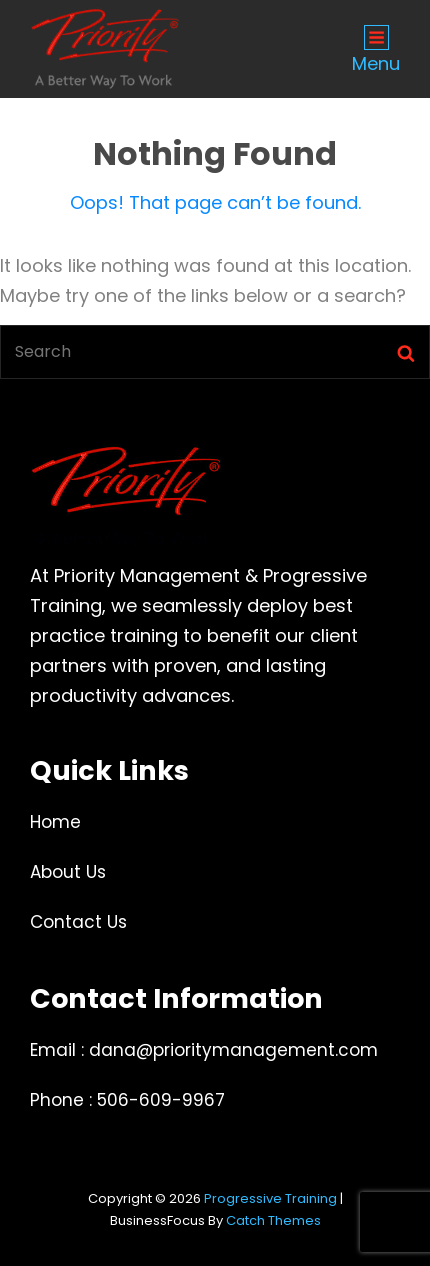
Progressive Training (270, 1198)
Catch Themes (273, 1220)
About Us (68, 872)
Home (55, 822)
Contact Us (78, 922)
